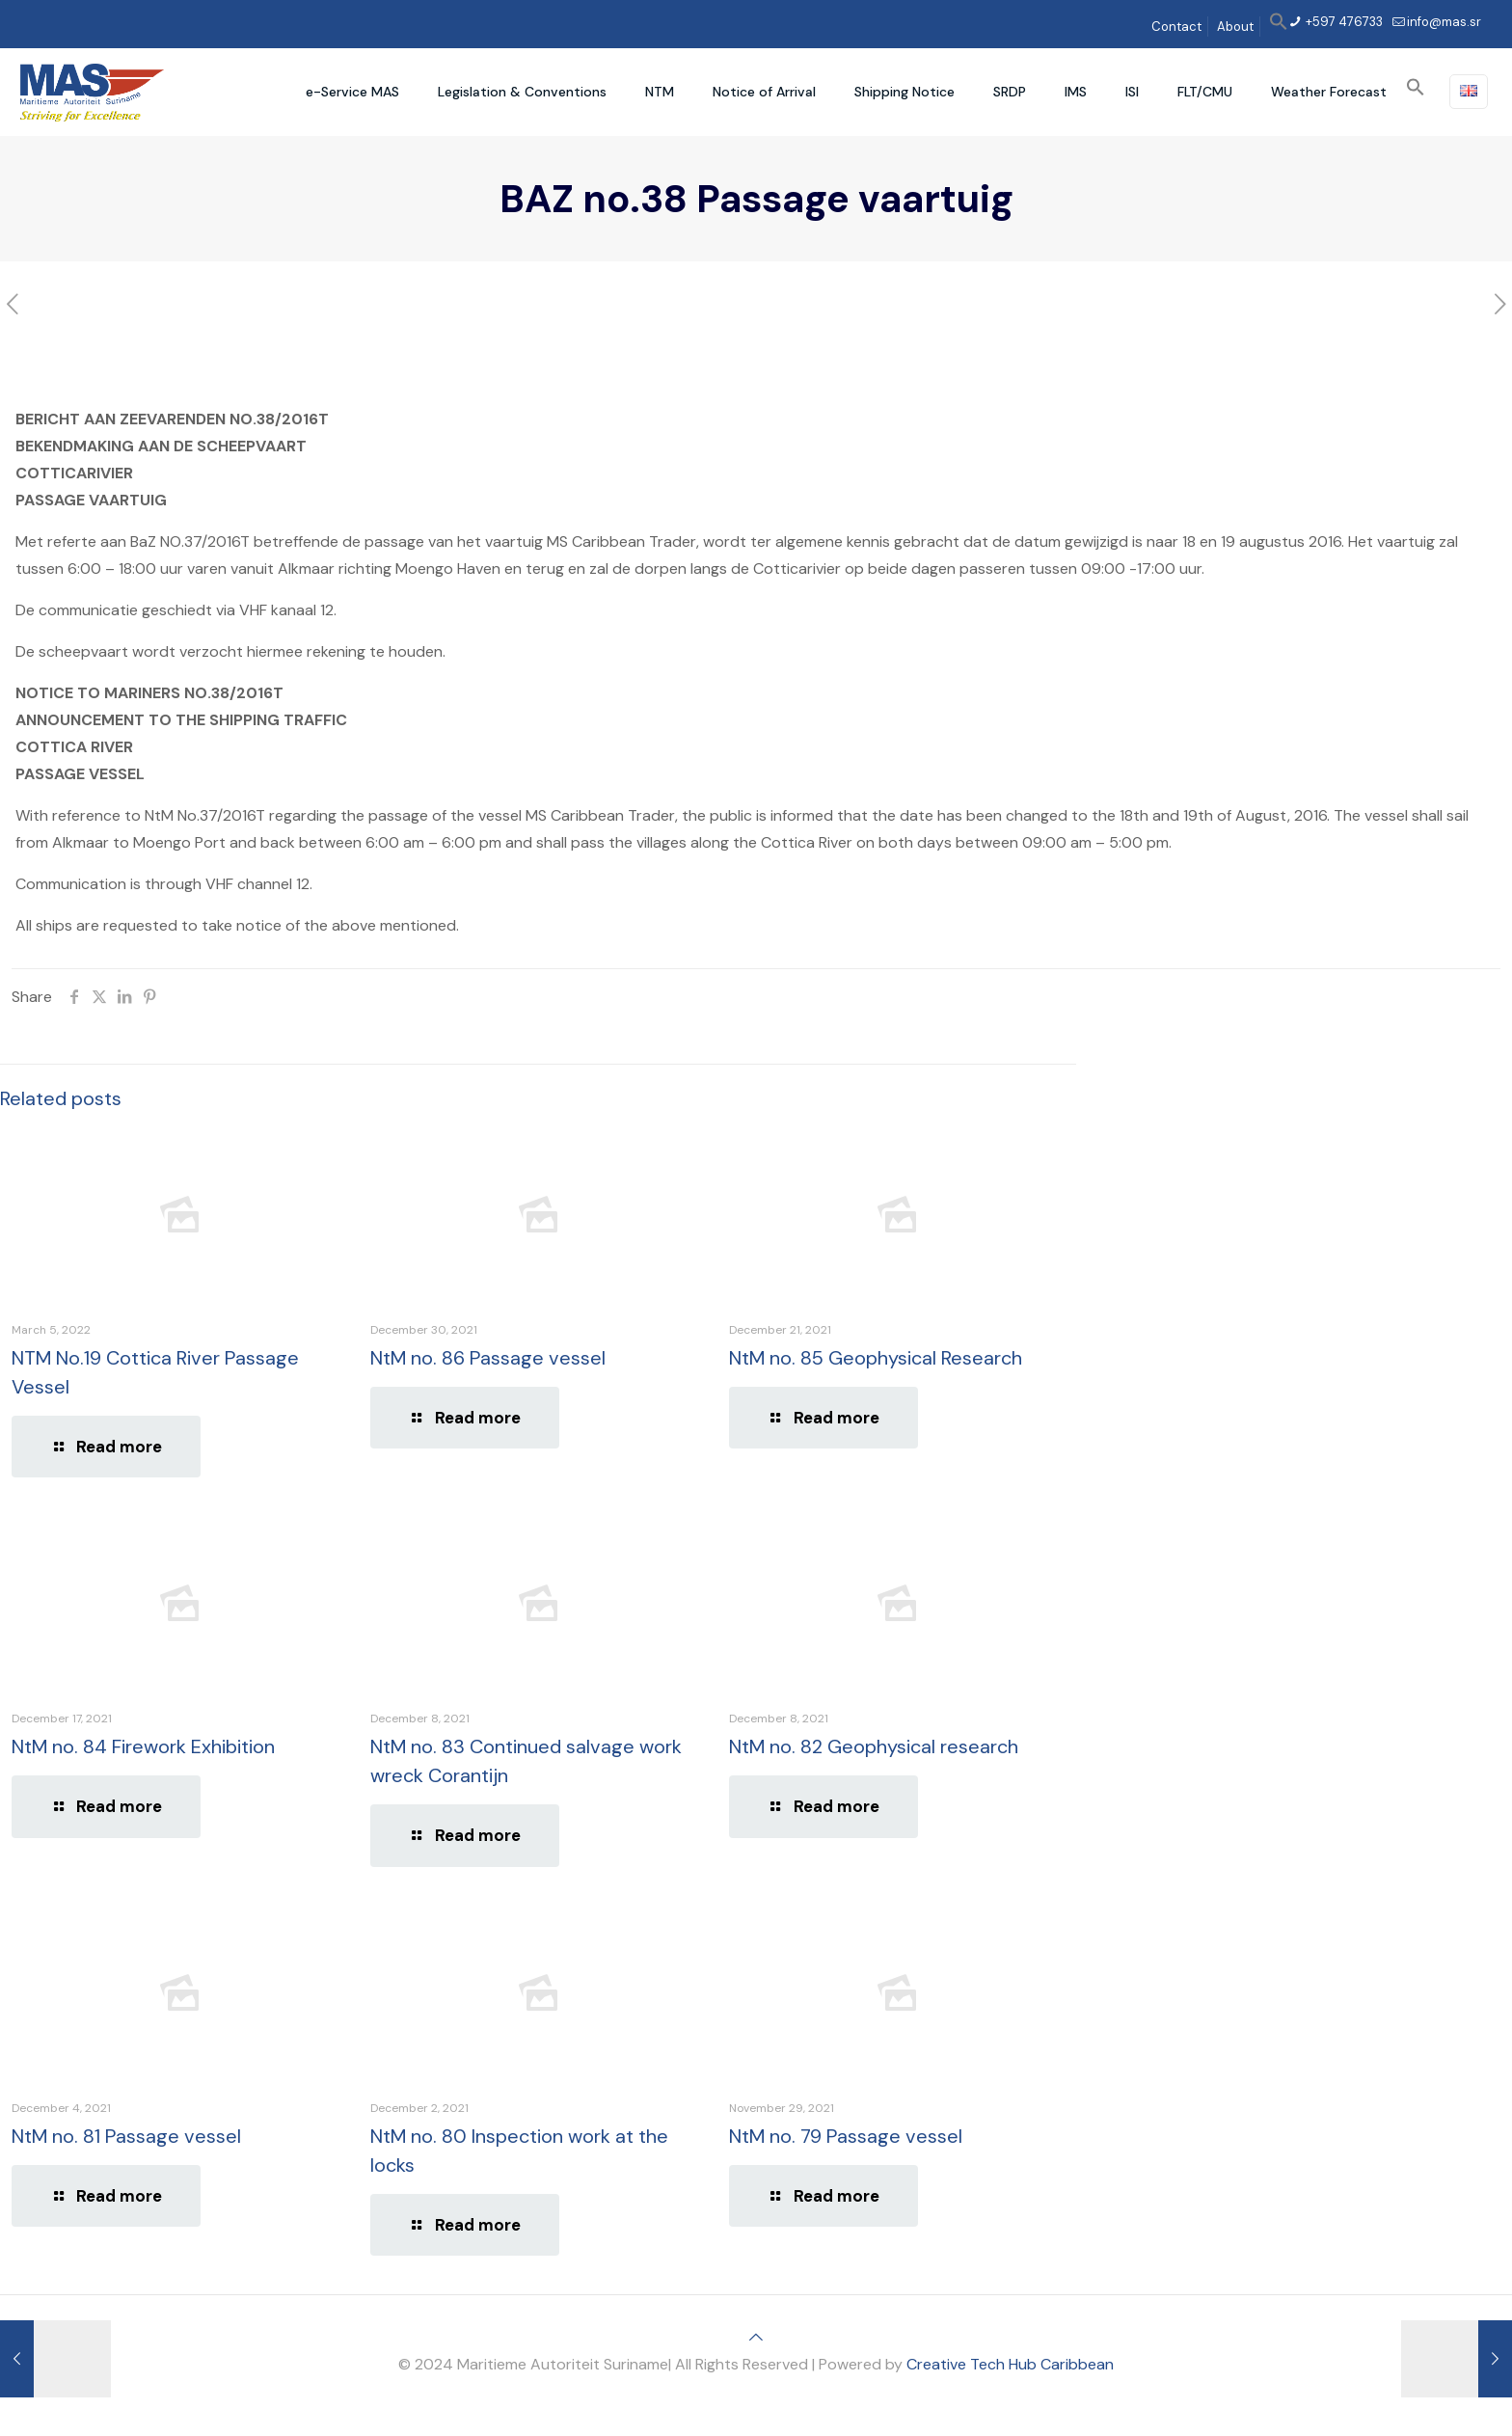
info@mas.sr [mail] (1444, 22)
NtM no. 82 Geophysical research (873, 1746)
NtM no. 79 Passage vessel (845, 2136)
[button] (1278, 26)
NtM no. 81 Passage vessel (126, 2136)
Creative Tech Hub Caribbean (1010, 2364)
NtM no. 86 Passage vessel (488, 1357)
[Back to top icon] (756, 2337)
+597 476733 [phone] (1343, 22)
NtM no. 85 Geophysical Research (875, 1357)
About (1235, 26)
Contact (1176, 26)
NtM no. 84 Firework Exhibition (143, 1746)
